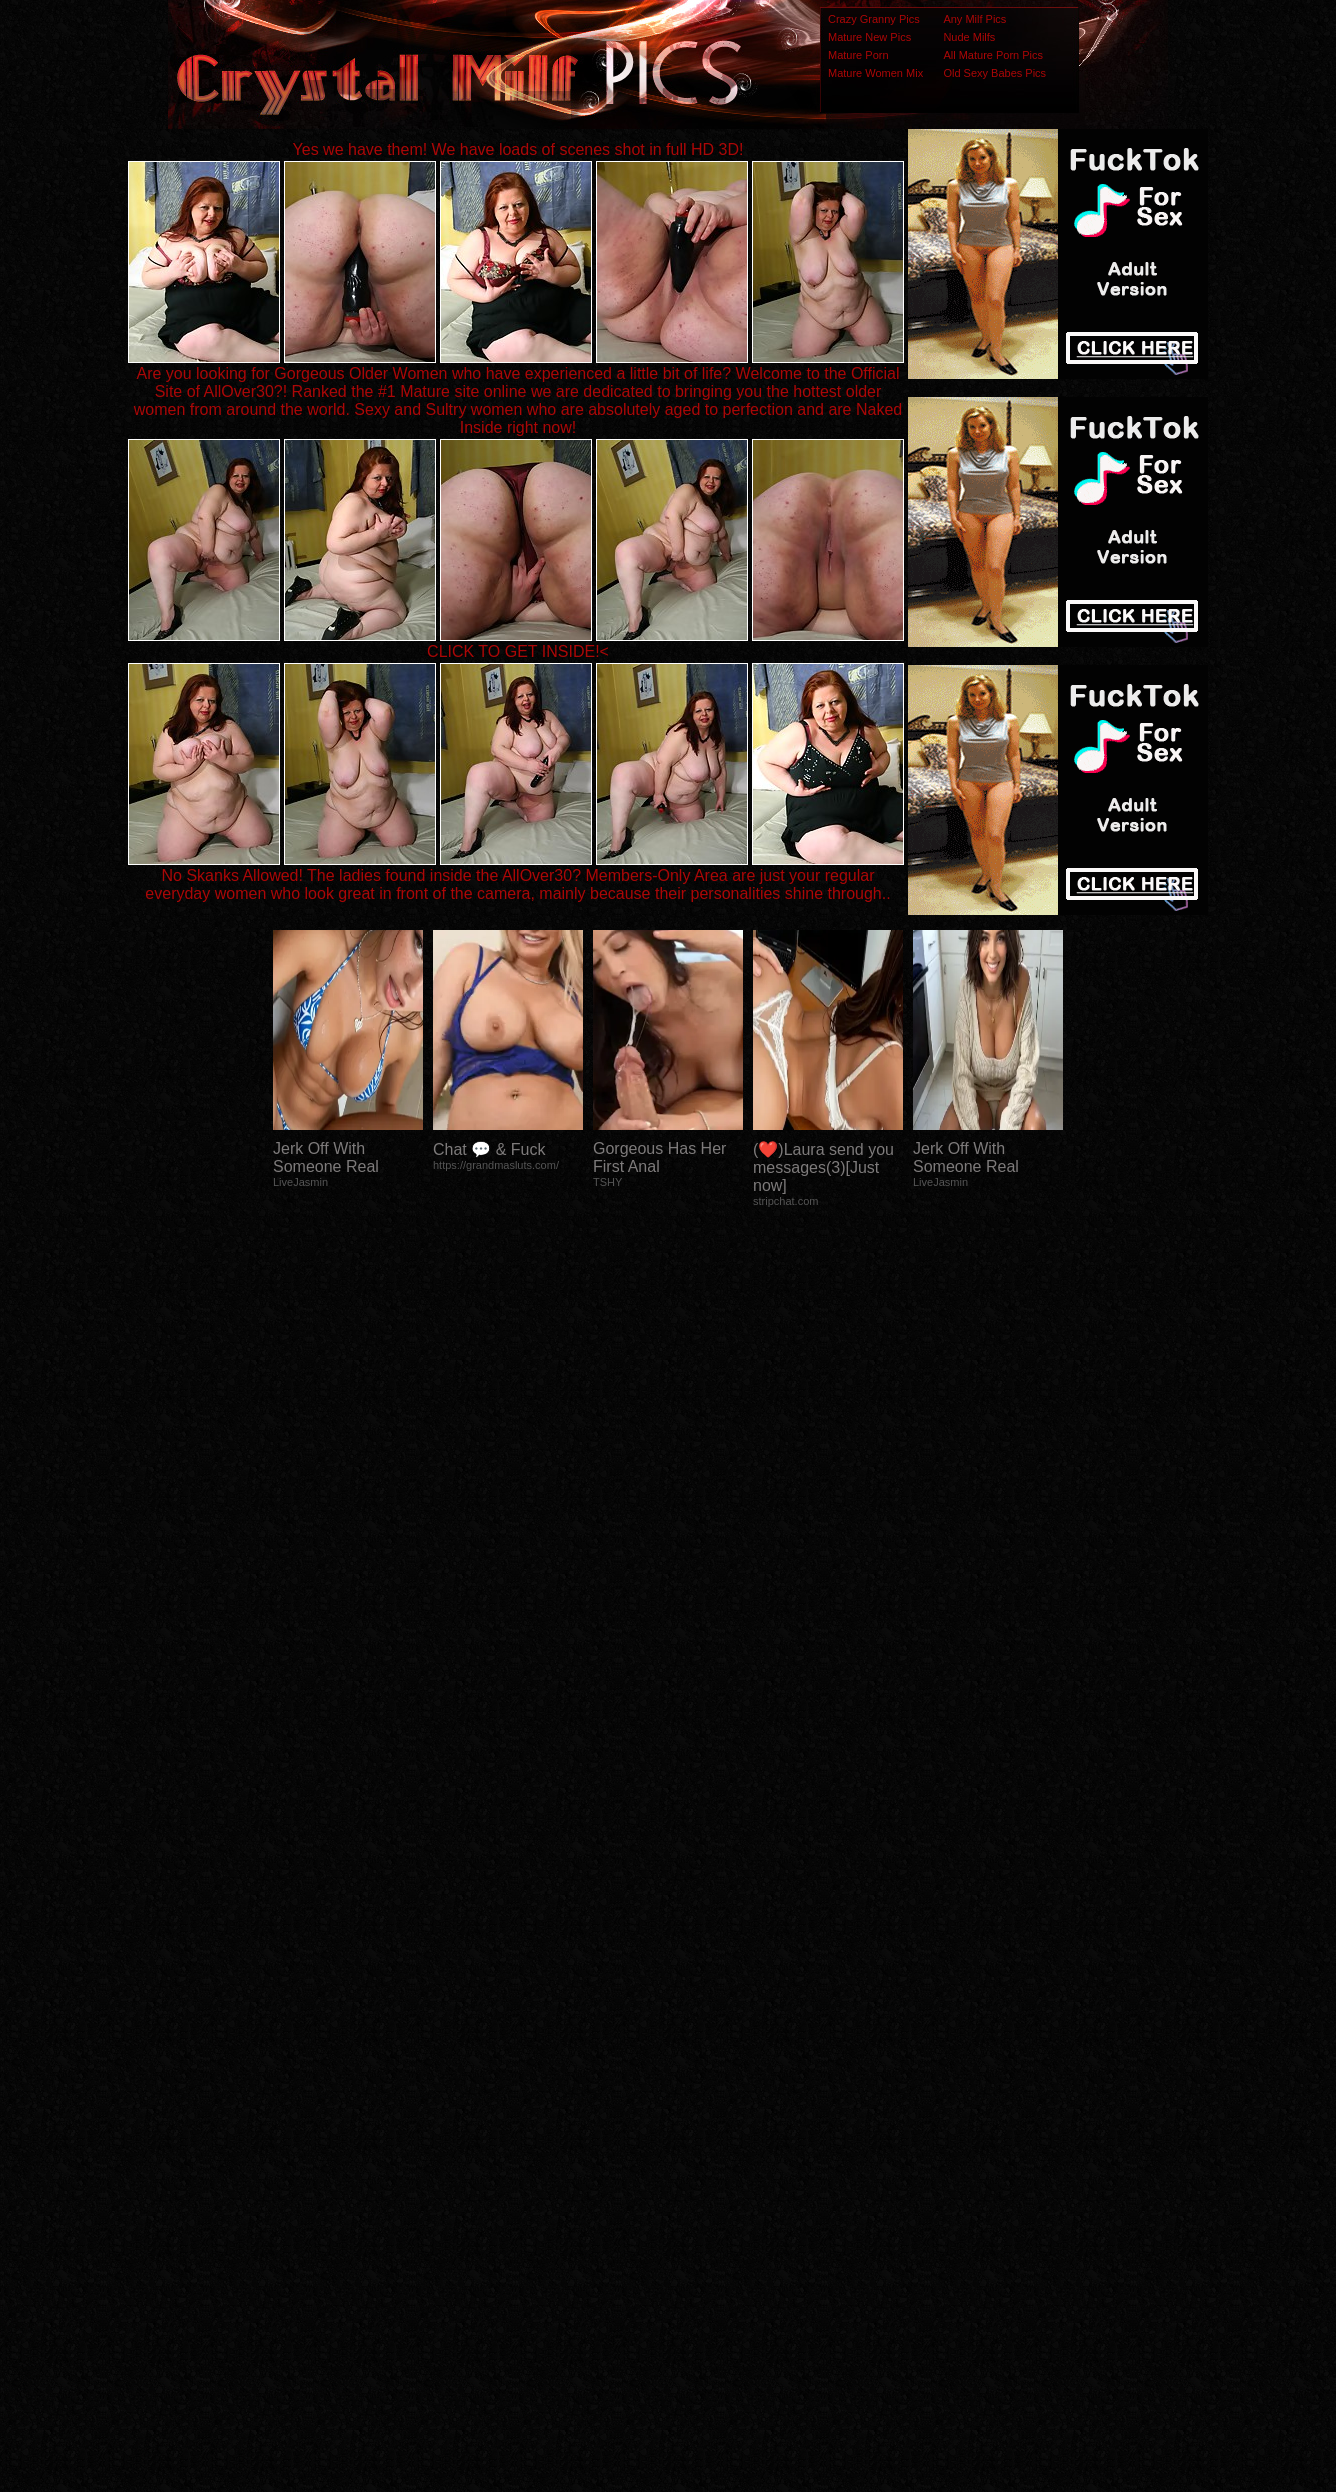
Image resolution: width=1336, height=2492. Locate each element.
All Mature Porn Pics (993, 55)
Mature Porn (858, 55)
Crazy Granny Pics (874, 19)
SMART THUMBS (703, 2095)
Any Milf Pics (974, 19)
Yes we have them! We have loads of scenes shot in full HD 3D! (518, 149)
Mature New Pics (869, 37)
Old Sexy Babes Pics (994, 73)
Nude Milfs (969, 37)
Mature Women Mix (875, 73)
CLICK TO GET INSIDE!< (518, 651)
